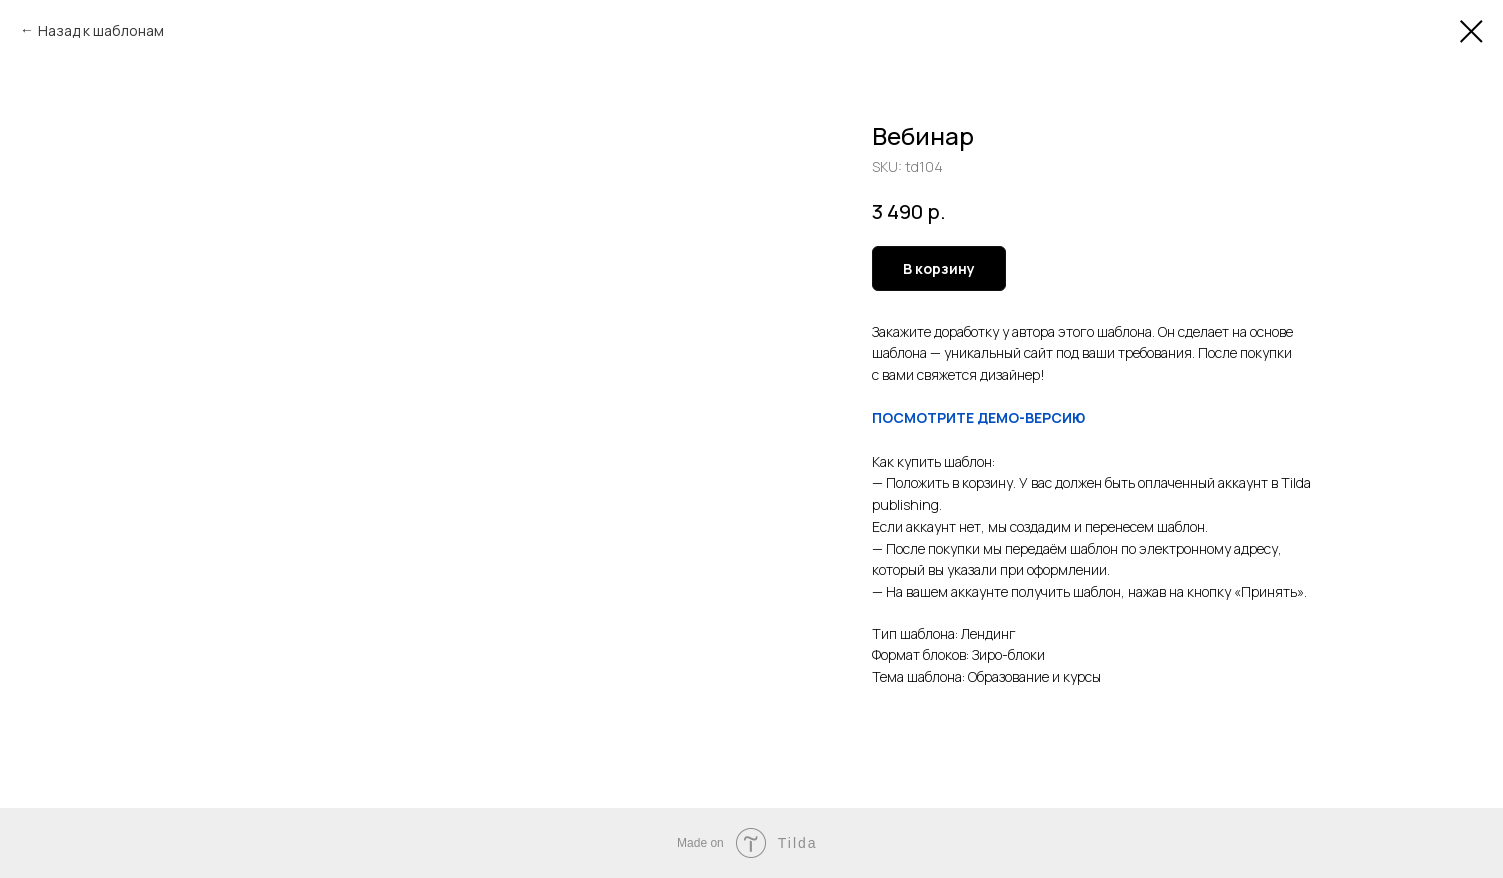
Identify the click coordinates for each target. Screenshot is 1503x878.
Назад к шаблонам (101, 30)
